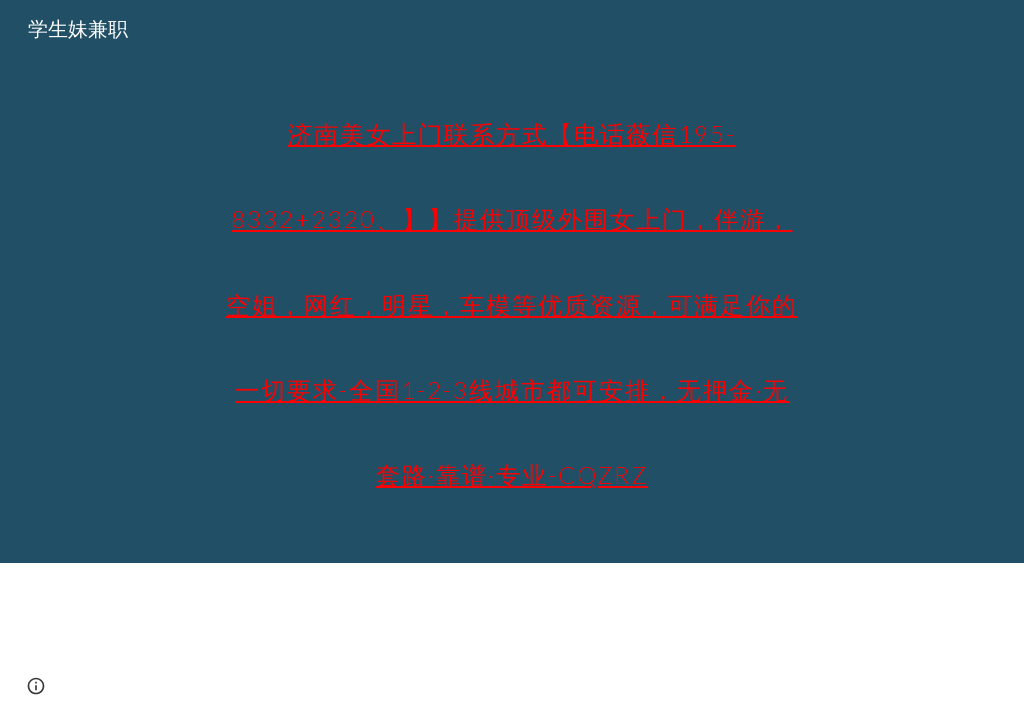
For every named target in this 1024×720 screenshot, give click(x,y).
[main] (511, 281)
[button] (36, 686)
